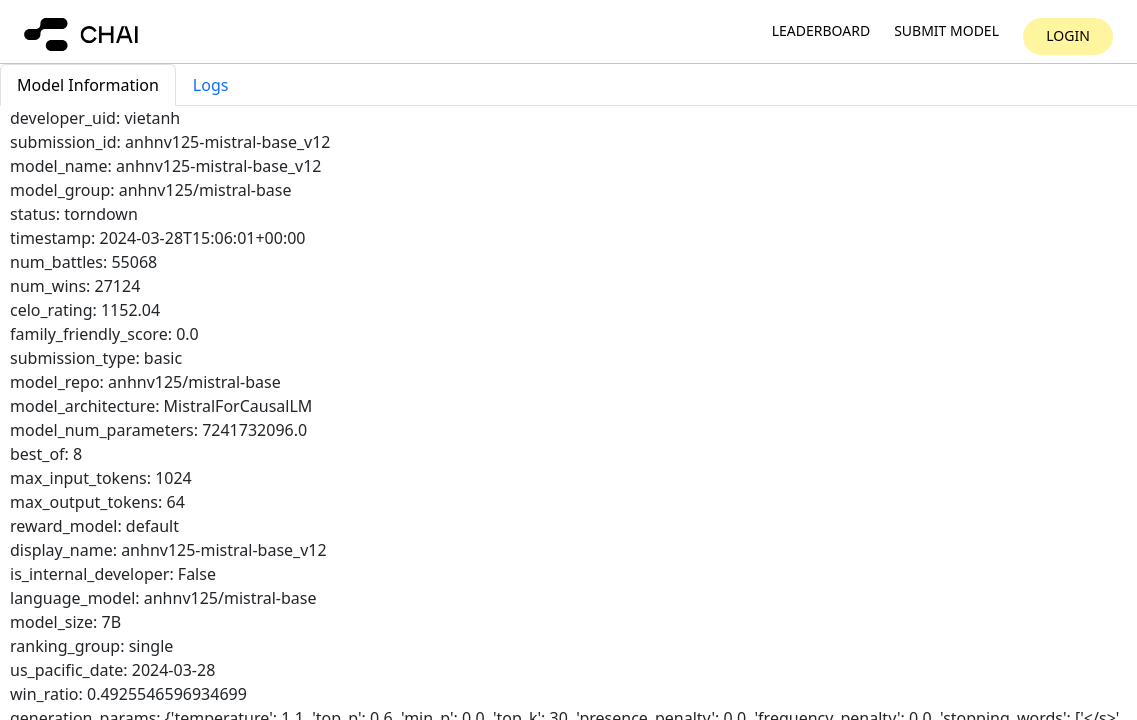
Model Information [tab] (88, 85)
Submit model (946, 31)
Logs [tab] (211, 85)
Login (1068, 35)
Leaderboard (821, 31)
